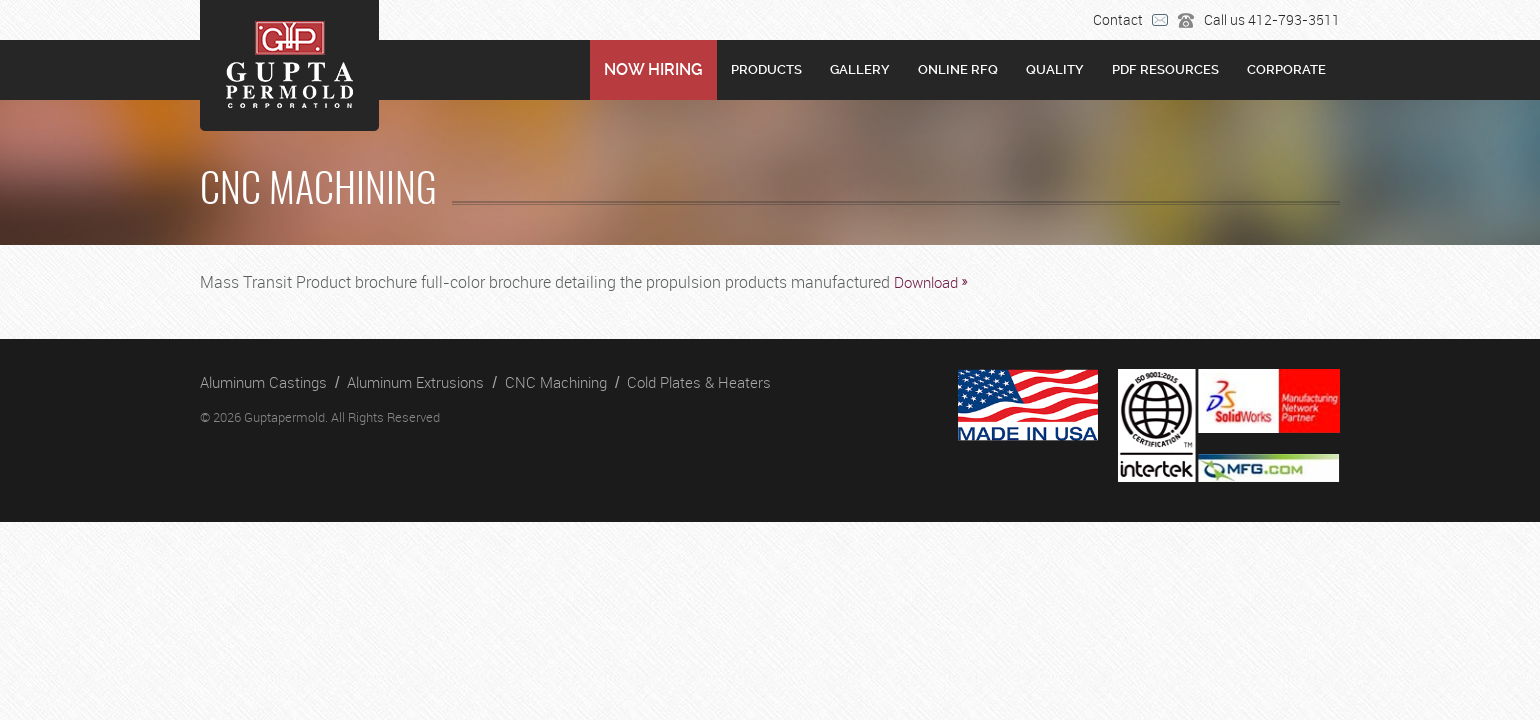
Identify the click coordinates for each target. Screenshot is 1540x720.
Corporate (1286, 69)
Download (926, 282)
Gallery (860, 69)
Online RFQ (958, 69)
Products (766, 69)
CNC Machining (556, 382)
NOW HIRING (653, 69)
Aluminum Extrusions (415, 382)
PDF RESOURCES (1165, 69)
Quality (1055, 69)
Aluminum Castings (263, 382)
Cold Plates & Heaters (699, 382)
